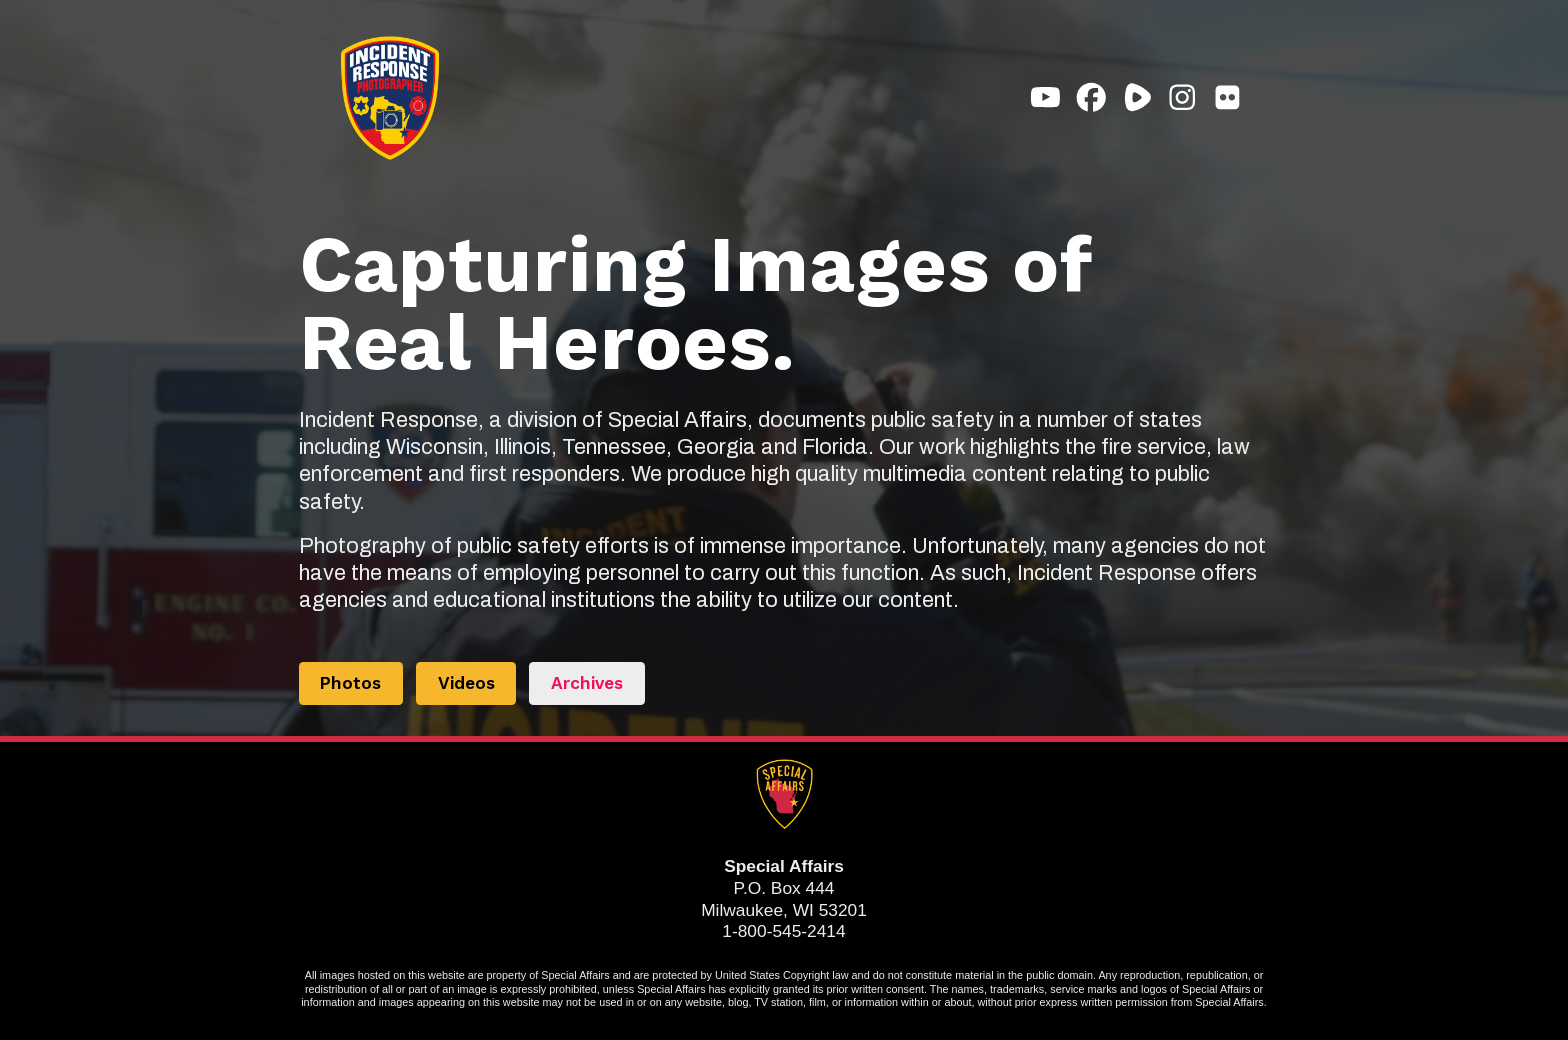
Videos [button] (466, 683)
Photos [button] (350, 683)
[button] (1045, 97)
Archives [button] (587, 683)
